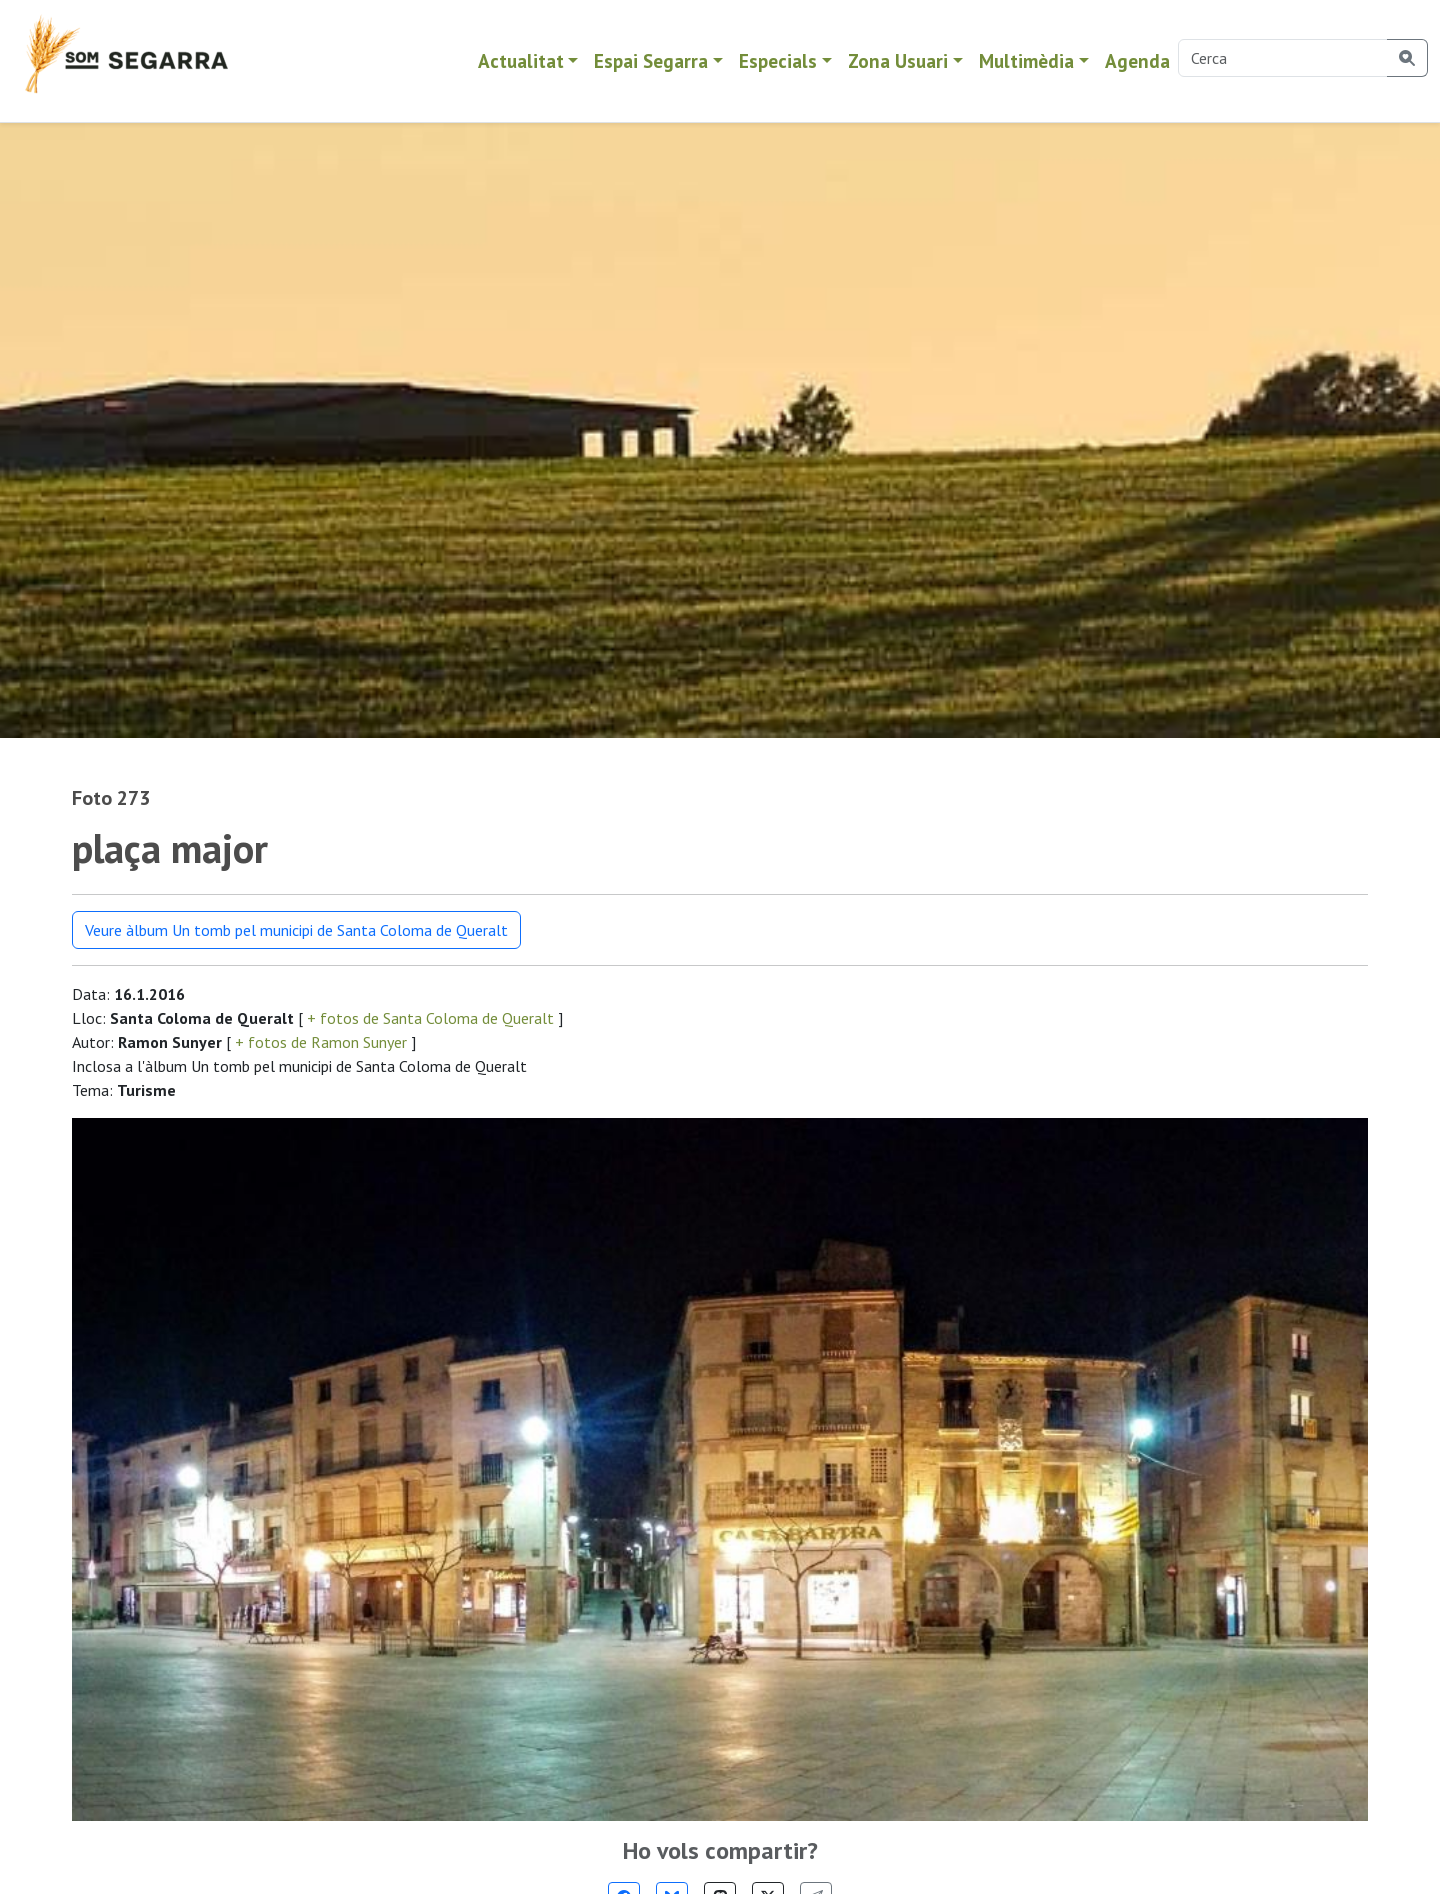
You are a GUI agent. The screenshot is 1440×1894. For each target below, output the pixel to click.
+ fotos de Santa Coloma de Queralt (430, 1018)
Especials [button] (778, 60)
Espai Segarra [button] (651, 60)
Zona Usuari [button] (898, 60)
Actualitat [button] (521, 60)
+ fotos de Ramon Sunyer (321, 1042)
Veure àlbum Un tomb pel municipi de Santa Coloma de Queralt (296, 930)
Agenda (1137, 60)
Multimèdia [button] (1026, 60)
